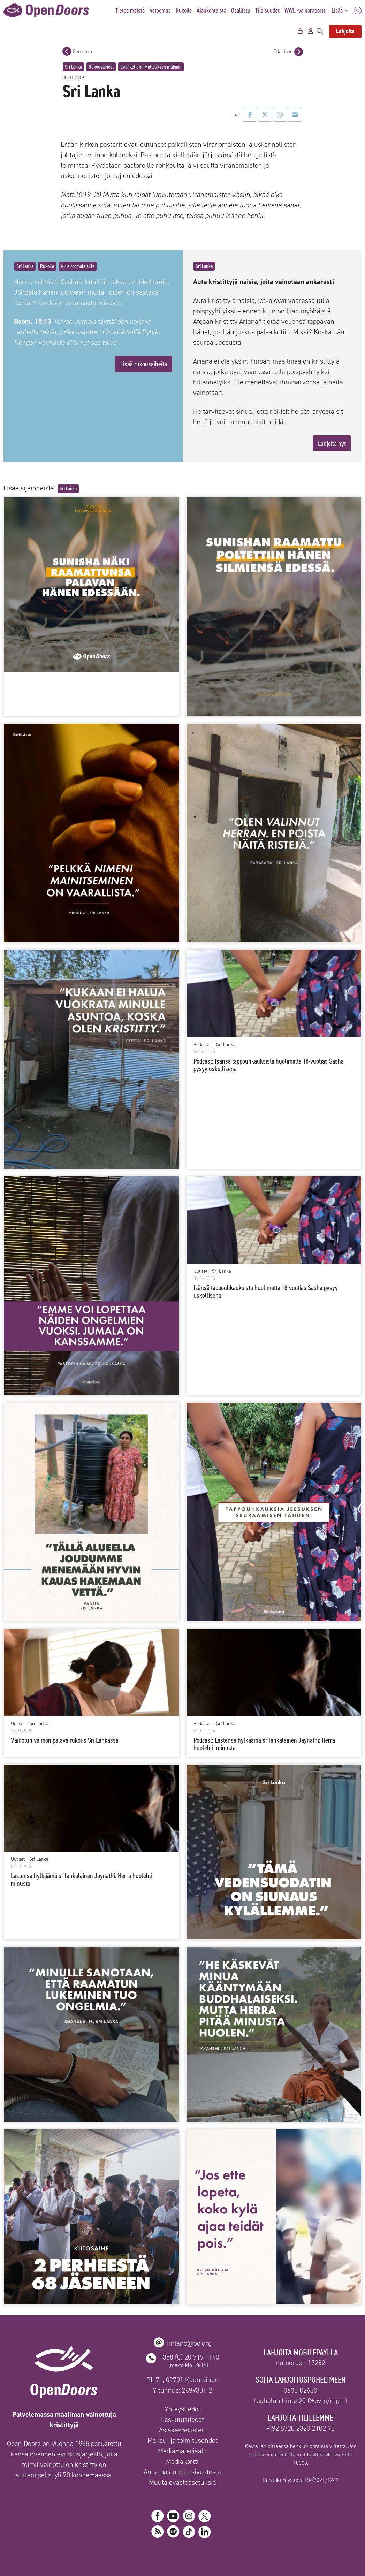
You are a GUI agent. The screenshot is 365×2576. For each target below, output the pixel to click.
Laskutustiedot (182, 2419)
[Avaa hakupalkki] (319, 31)
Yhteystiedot (182, 2409)
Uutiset (200, 1271)
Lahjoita (345, 31)
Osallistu (240, 10)
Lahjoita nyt (332, 443)
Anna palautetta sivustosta (182, 2471)
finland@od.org (189, 2343)
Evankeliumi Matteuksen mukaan (151, 66)
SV (357, 10)
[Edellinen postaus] (298, 51)
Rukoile (184, 10)
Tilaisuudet (267, 10)
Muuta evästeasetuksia (182, 2482)
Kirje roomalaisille (77, 266)
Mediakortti (182, 2461)
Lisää (342, 10)
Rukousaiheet (101, 66)
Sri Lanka (73, 66)
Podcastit (202, 1044)
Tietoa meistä (130, 10)
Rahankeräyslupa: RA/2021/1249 (301, 2480)
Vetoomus (160, 10)
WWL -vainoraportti (305, 10)
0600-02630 (300, 2390)
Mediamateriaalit (182, 2450)
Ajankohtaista (211, 10)
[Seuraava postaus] (66, 51)
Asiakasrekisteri (182, 2429)
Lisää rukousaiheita (143, 363)
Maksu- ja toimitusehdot (182, 2440)
